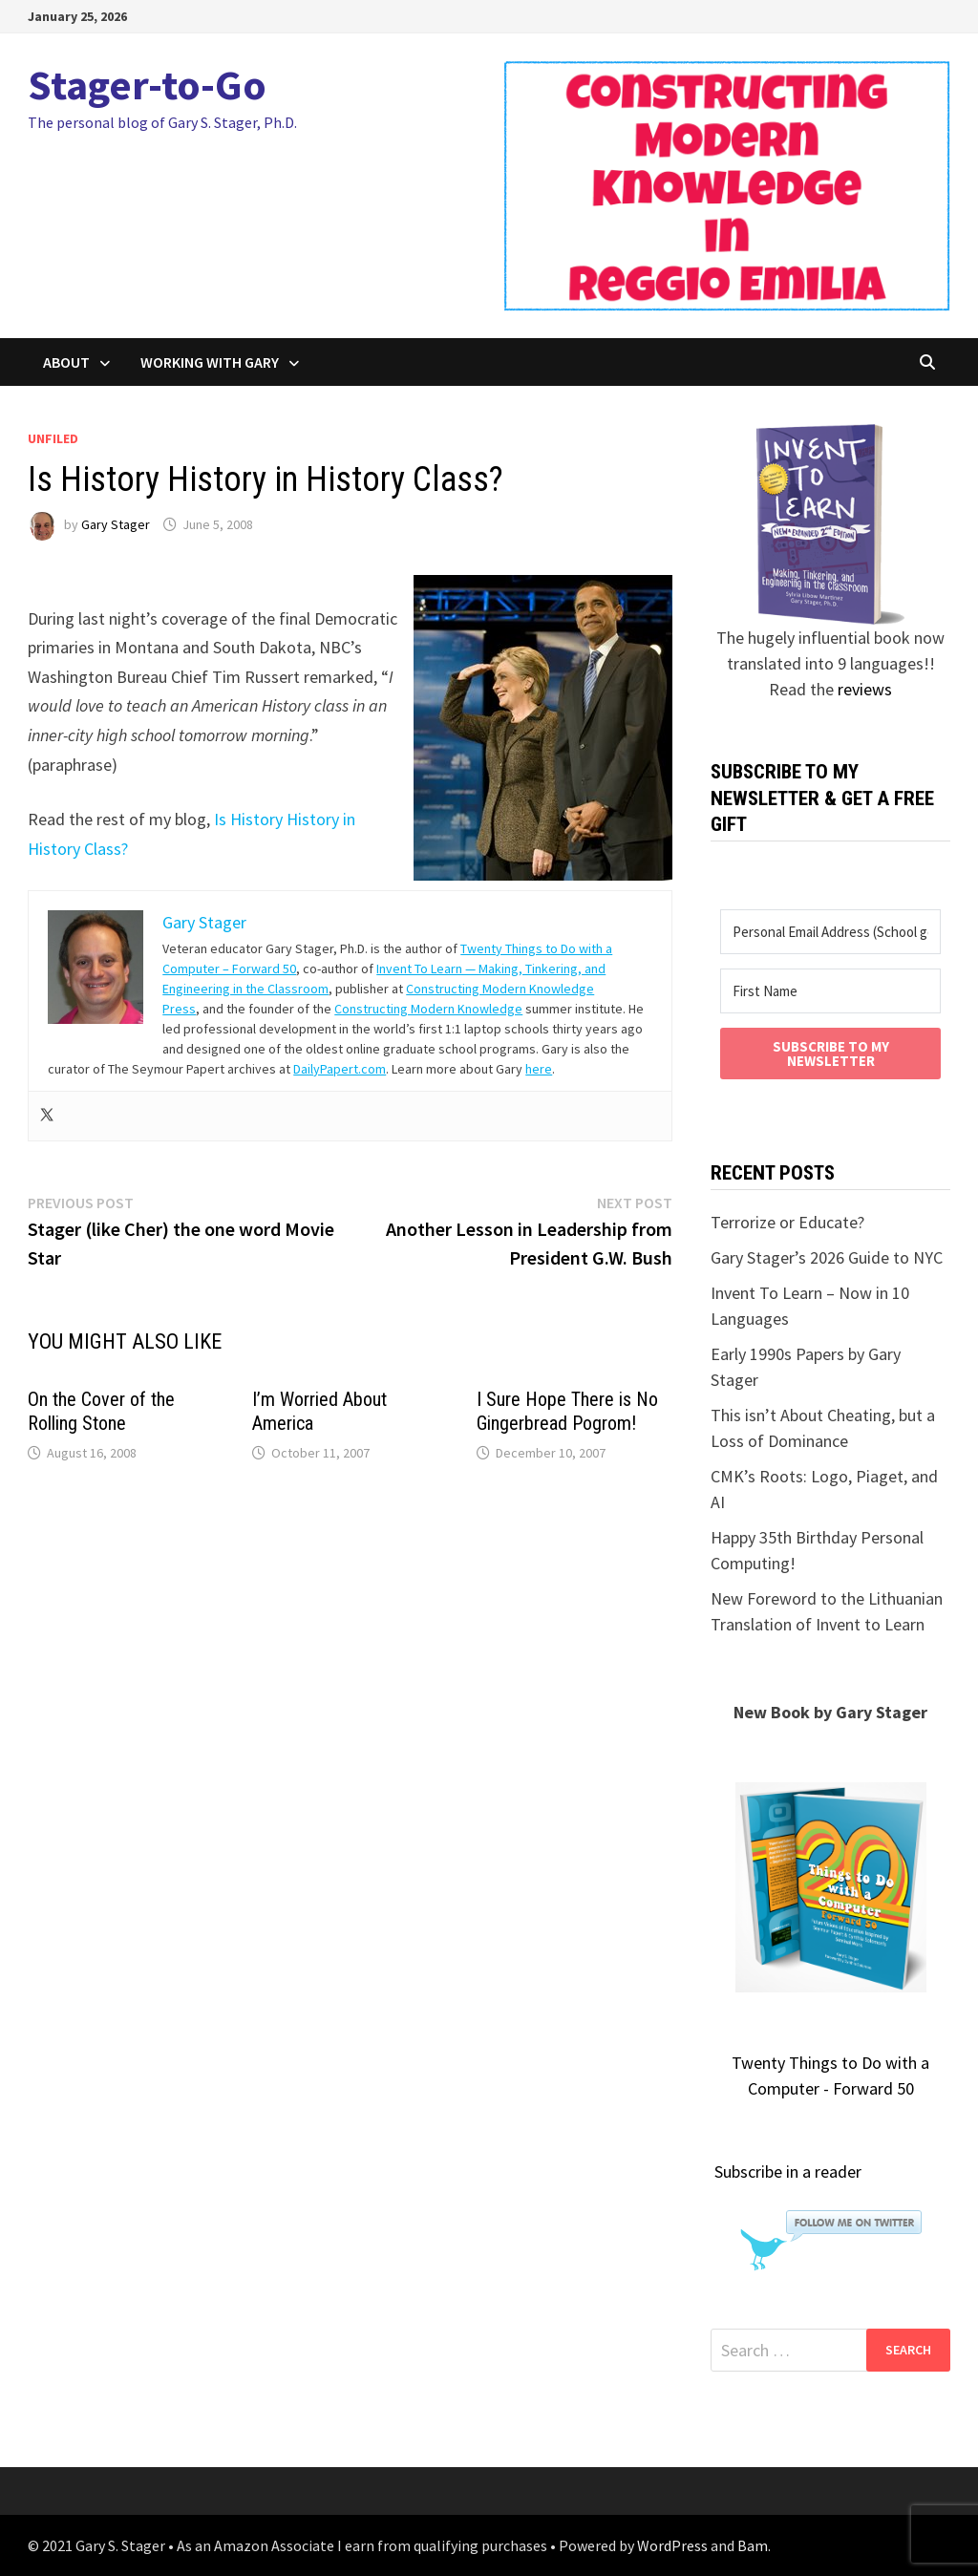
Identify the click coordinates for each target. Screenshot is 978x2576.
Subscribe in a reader (787, 2171)
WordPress (672, 2545)
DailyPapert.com (339, 1068)
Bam (752, 2545)
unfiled (53, 438)
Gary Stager (115, 524)
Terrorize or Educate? (787, 1222)
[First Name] (830, 991)
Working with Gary (209, 362)
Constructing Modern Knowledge (428, 1008)
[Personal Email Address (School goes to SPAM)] (830, 931)
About (66, 362)
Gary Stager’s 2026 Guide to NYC (827, 1257)
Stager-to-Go (147, 84)
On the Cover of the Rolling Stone (101, 1411)
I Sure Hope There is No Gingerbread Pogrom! (567, 1411)
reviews (865, 689)
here (538, 1068)
